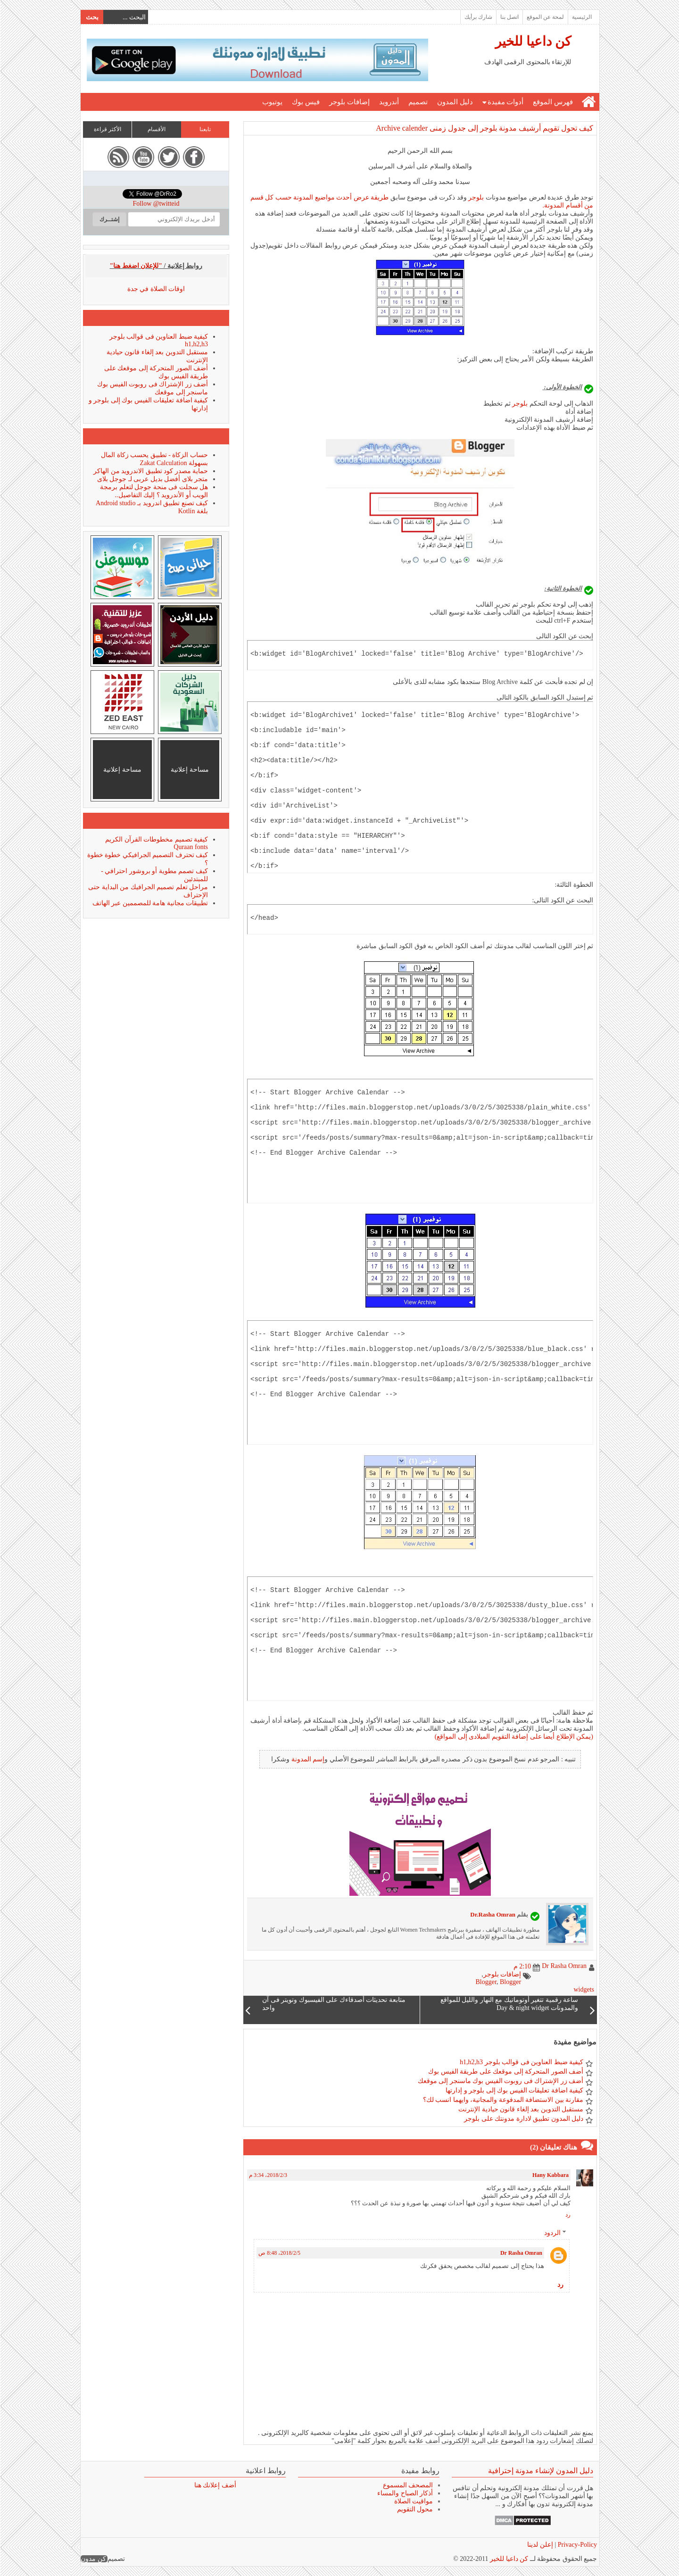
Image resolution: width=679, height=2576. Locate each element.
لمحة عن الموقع (544, 17)
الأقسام (156, 129)
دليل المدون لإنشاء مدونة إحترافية (540, 2471)
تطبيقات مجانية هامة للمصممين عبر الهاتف (150, 903)
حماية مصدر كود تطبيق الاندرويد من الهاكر (150, 471)
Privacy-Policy (575, 2544)
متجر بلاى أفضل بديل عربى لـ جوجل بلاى (152, 479)
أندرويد (388, 102)
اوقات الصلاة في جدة (156, 288)
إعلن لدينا (540, 2544)
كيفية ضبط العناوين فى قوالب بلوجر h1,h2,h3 (521, 2062)
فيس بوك (305, 102)
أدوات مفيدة (505, 102)
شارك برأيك (478, 17)
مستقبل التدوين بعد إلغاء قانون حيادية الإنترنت (520, 2109)
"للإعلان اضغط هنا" (135, 265)
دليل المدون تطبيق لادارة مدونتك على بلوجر (523, 2118)
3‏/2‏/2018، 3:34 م (267, 2175)
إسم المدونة (307, 1759)
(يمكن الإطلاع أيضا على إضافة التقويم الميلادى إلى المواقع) (513, 1736)
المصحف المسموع (407, 2485)
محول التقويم (415, 2509)
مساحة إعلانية (189, 769)
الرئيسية (581, 17)
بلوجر (475, 197)
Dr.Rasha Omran (492, 1914)
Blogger (485, 1981)
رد (567, 2214)
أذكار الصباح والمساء (404, 2493)
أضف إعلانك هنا (215, 2485)
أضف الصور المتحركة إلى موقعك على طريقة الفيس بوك (505, 2071)
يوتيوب (272, 102)
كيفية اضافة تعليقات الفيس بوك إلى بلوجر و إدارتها (514, 2090)
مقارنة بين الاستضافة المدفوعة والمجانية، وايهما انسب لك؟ (502, 2099)
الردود (552, 2232)
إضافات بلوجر (349, 102)
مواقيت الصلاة (413, 2501)
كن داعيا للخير (533, 41)
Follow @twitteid (155, 203)
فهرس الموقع (552, 102)
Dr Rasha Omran (521, 2253)
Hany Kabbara (550, 2175)
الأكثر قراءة (107, 129)
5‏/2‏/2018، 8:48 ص (279, 2253)
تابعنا (204, 129)
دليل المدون (454, 102)
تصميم (417, 102)
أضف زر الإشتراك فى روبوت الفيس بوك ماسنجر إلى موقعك (500, 2080)
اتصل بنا (509, 17)
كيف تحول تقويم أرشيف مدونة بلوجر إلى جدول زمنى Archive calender (484, 128)
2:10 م (521, 1966)
